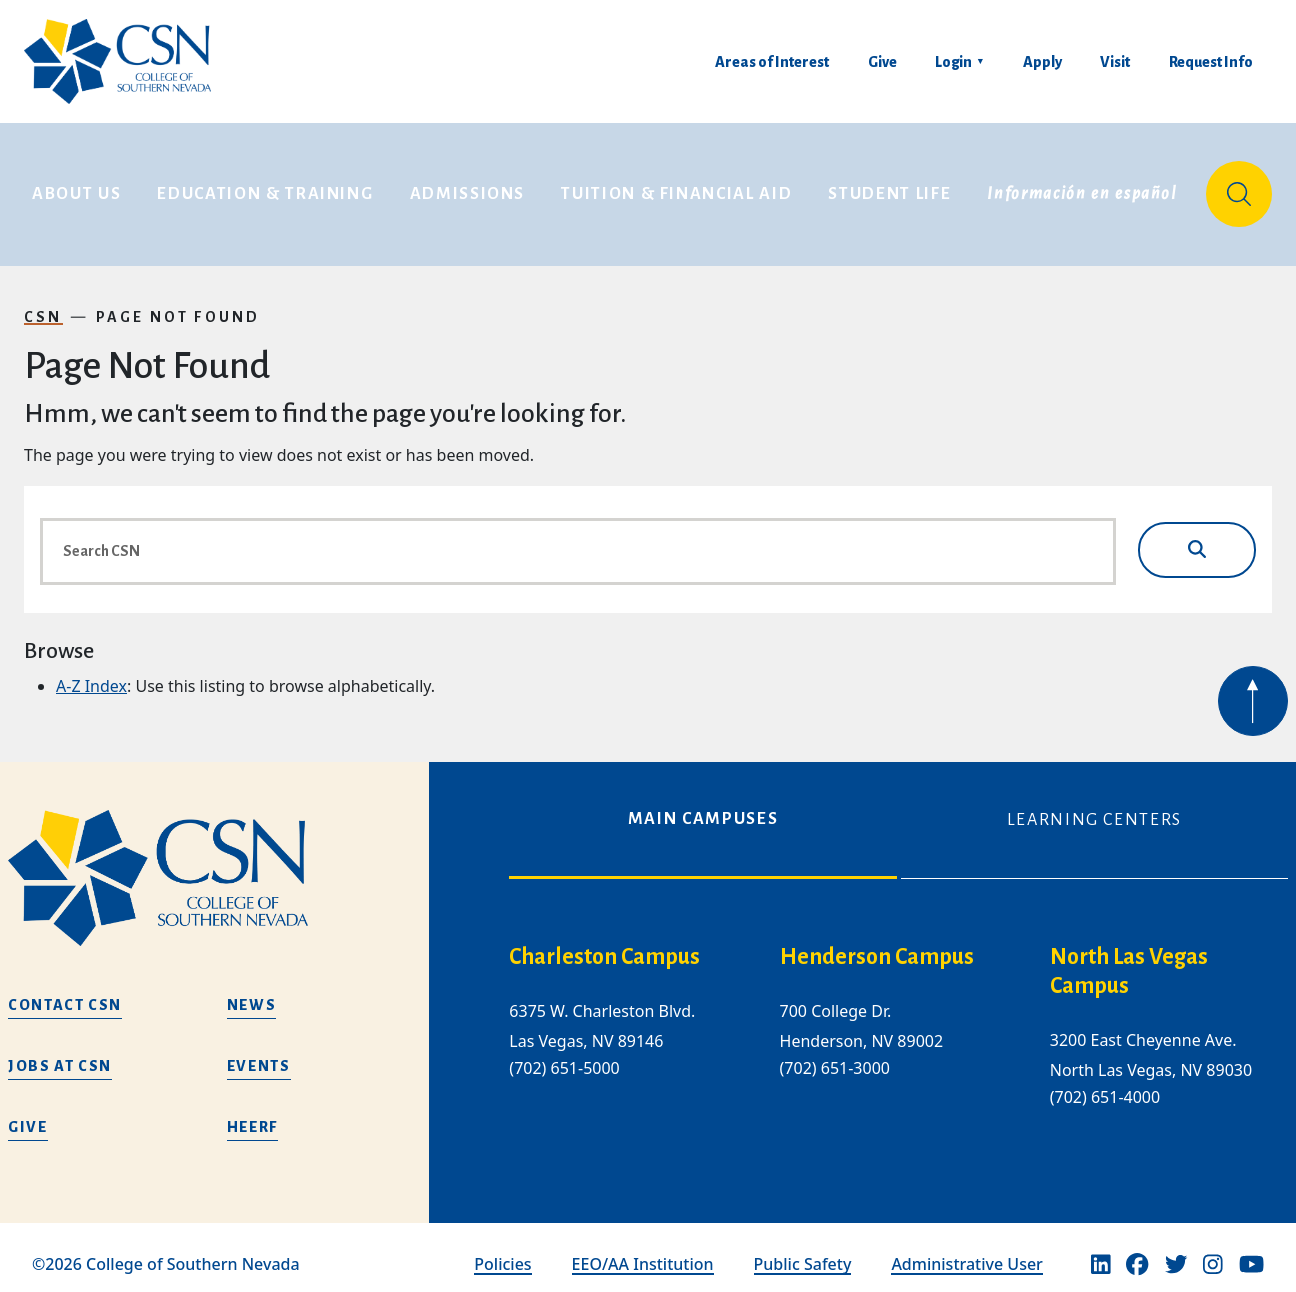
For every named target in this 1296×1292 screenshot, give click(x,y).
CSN (43, 304)
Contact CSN (65, 993)
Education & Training (265, 188)
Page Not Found (178, 304)
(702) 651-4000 (1105, 1085)
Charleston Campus (604, 945)
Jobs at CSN (60, 1054)
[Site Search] (1239, 188)
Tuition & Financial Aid (676, 188)
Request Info (1211, 62)
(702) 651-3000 (835, 1056)
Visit (1115, 62)
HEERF (252, 1115)
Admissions (468, 188)
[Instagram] (1213, 1252)
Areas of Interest (772, 62)
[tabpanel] (898, 1030)
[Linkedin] (1101, 1252)
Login (953, 62)
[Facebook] (1137, 1252)
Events (259, 1054)
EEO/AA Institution (643, 1252)
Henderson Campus (877, 945)
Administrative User (967, 1252)
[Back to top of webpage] (1253, 689)
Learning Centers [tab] (1094, 808)
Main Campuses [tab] (703, 807)
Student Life (889, 188)
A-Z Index (91, 674)
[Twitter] (1176, 1252)
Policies (502, 1252)
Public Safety (803, 1252)
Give (882, 62)
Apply (1042, 62)
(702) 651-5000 (564, 1056)
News (252, 993)
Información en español (1082, 188)
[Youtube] (1251, 1252)
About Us (76, 188)
